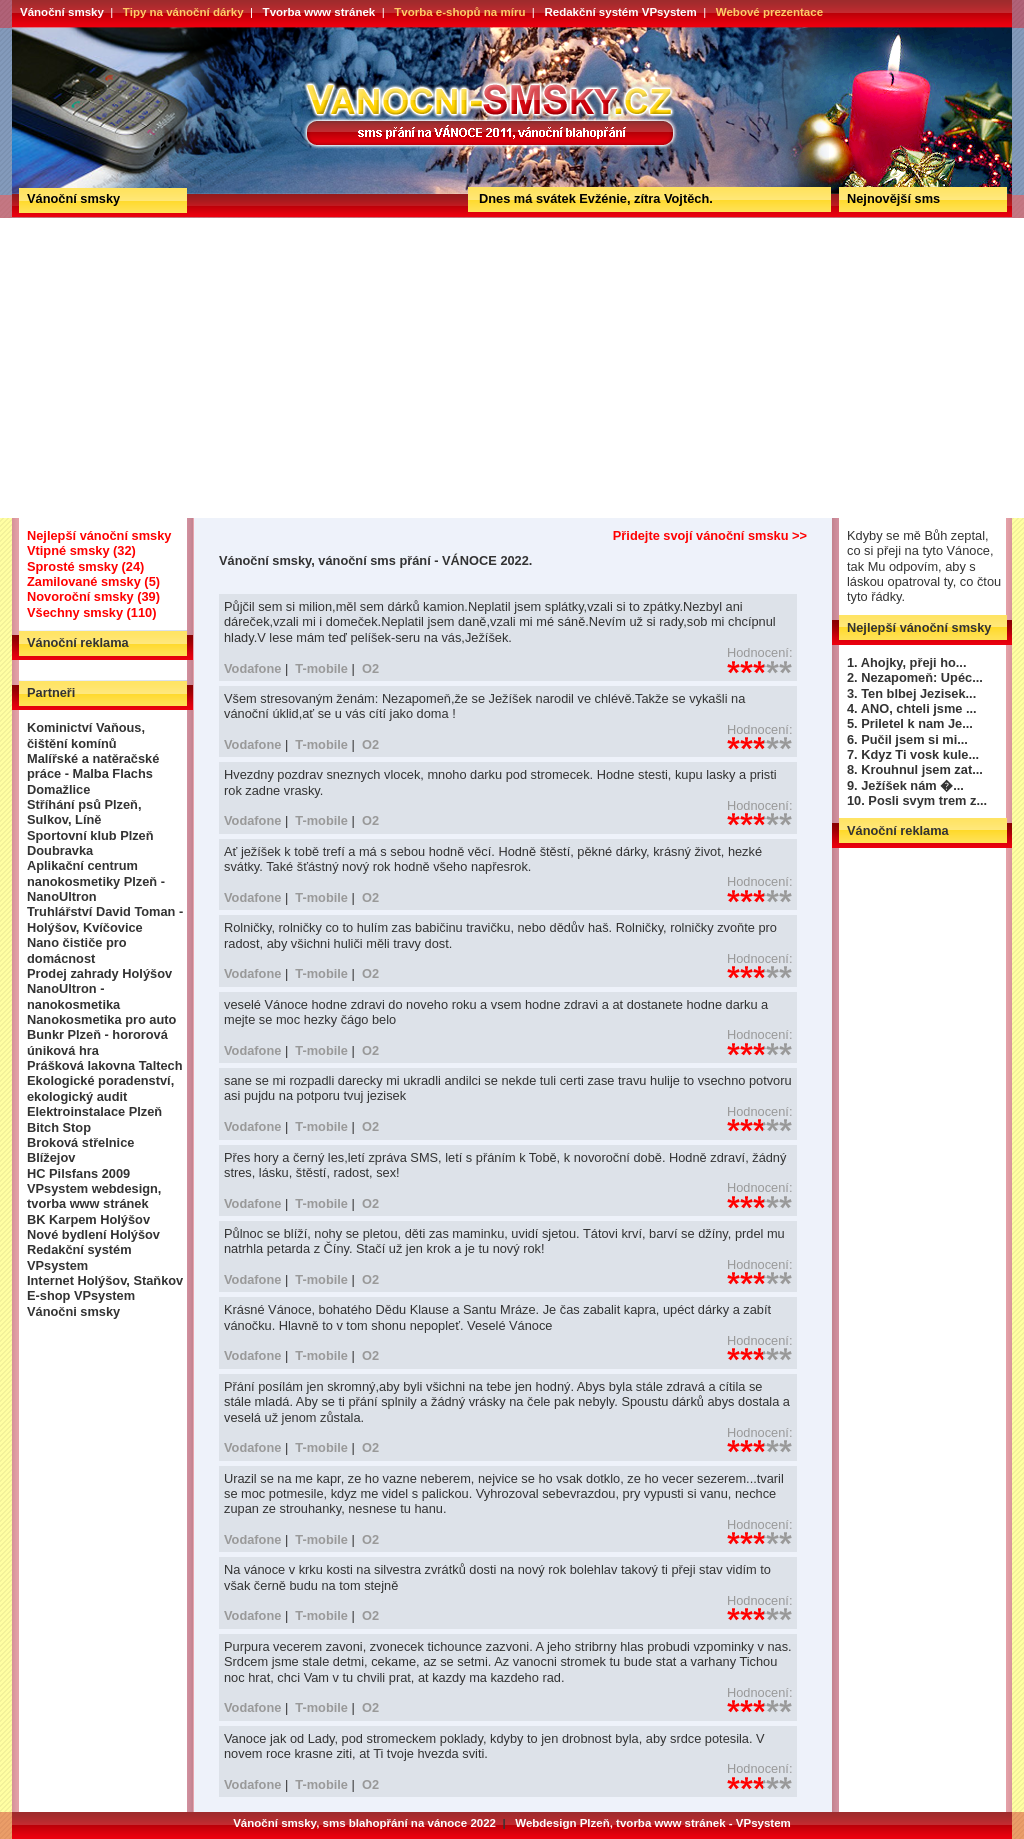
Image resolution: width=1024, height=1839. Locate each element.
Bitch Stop (59, 1127)
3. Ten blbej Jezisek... (911, 693)
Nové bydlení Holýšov (93, 1234)
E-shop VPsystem (81, 1295)
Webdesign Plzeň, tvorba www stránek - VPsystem (653, 1823)
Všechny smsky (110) (91, 612)
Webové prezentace (769, 12)
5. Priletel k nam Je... (910, 723)
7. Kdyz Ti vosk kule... (913, 754)
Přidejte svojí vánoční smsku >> (710, 535)
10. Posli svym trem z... (917, 800)
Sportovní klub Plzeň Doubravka (90, 843)
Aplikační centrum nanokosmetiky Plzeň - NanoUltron (96, 881)
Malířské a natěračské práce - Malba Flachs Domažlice (93, 774)
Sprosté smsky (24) (85, 566)
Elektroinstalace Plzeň (94, 1111)
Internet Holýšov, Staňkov (105, 1280)
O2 (370, 668)
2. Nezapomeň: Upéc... (915, 677)
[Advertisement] (512, 368)
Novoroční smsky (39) (93, 596)
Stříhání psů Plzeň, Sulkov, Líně (84, 812)
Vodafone (252, 668)
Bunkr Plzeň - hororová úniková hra (97, 1042)
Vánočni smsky (73, 1311)
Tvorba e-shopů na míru (459, 12)
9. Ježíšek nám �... (905, 785)
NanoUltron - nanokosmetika (73, 996)
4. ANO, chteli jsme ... (912, 708)
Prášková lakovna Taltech (105, 1065)
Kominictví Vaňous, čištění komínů (86, 735)
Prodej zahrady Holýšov (99, 973)
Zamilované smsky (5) (93, 581)
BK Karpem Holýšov (88, 1219)
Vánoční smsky (62, 12)
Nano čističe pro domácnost (77, 950)
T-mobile (321, 668)
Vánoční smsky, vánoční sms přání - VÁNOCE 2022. (85, 34)
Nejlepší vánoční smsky (99, 535)
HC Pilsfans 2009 (78, 1173)
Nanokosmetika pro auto (101, 1019)
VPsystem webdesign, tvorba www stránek (94, 1196)
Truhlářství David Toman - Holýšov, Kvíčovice (105, 919)
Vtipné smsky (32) (81, 550)
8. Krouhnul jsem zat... (915, 769)
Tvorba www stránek (319, 12)
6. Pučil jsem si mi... (907, 739)
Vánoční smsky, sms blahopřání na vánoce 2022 (364, 1823)
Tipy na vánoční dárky (183, 12)
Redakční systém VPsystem (620, 12)
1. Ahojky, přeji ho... (906, 662)
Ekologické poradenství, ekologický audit (100, 1088)
